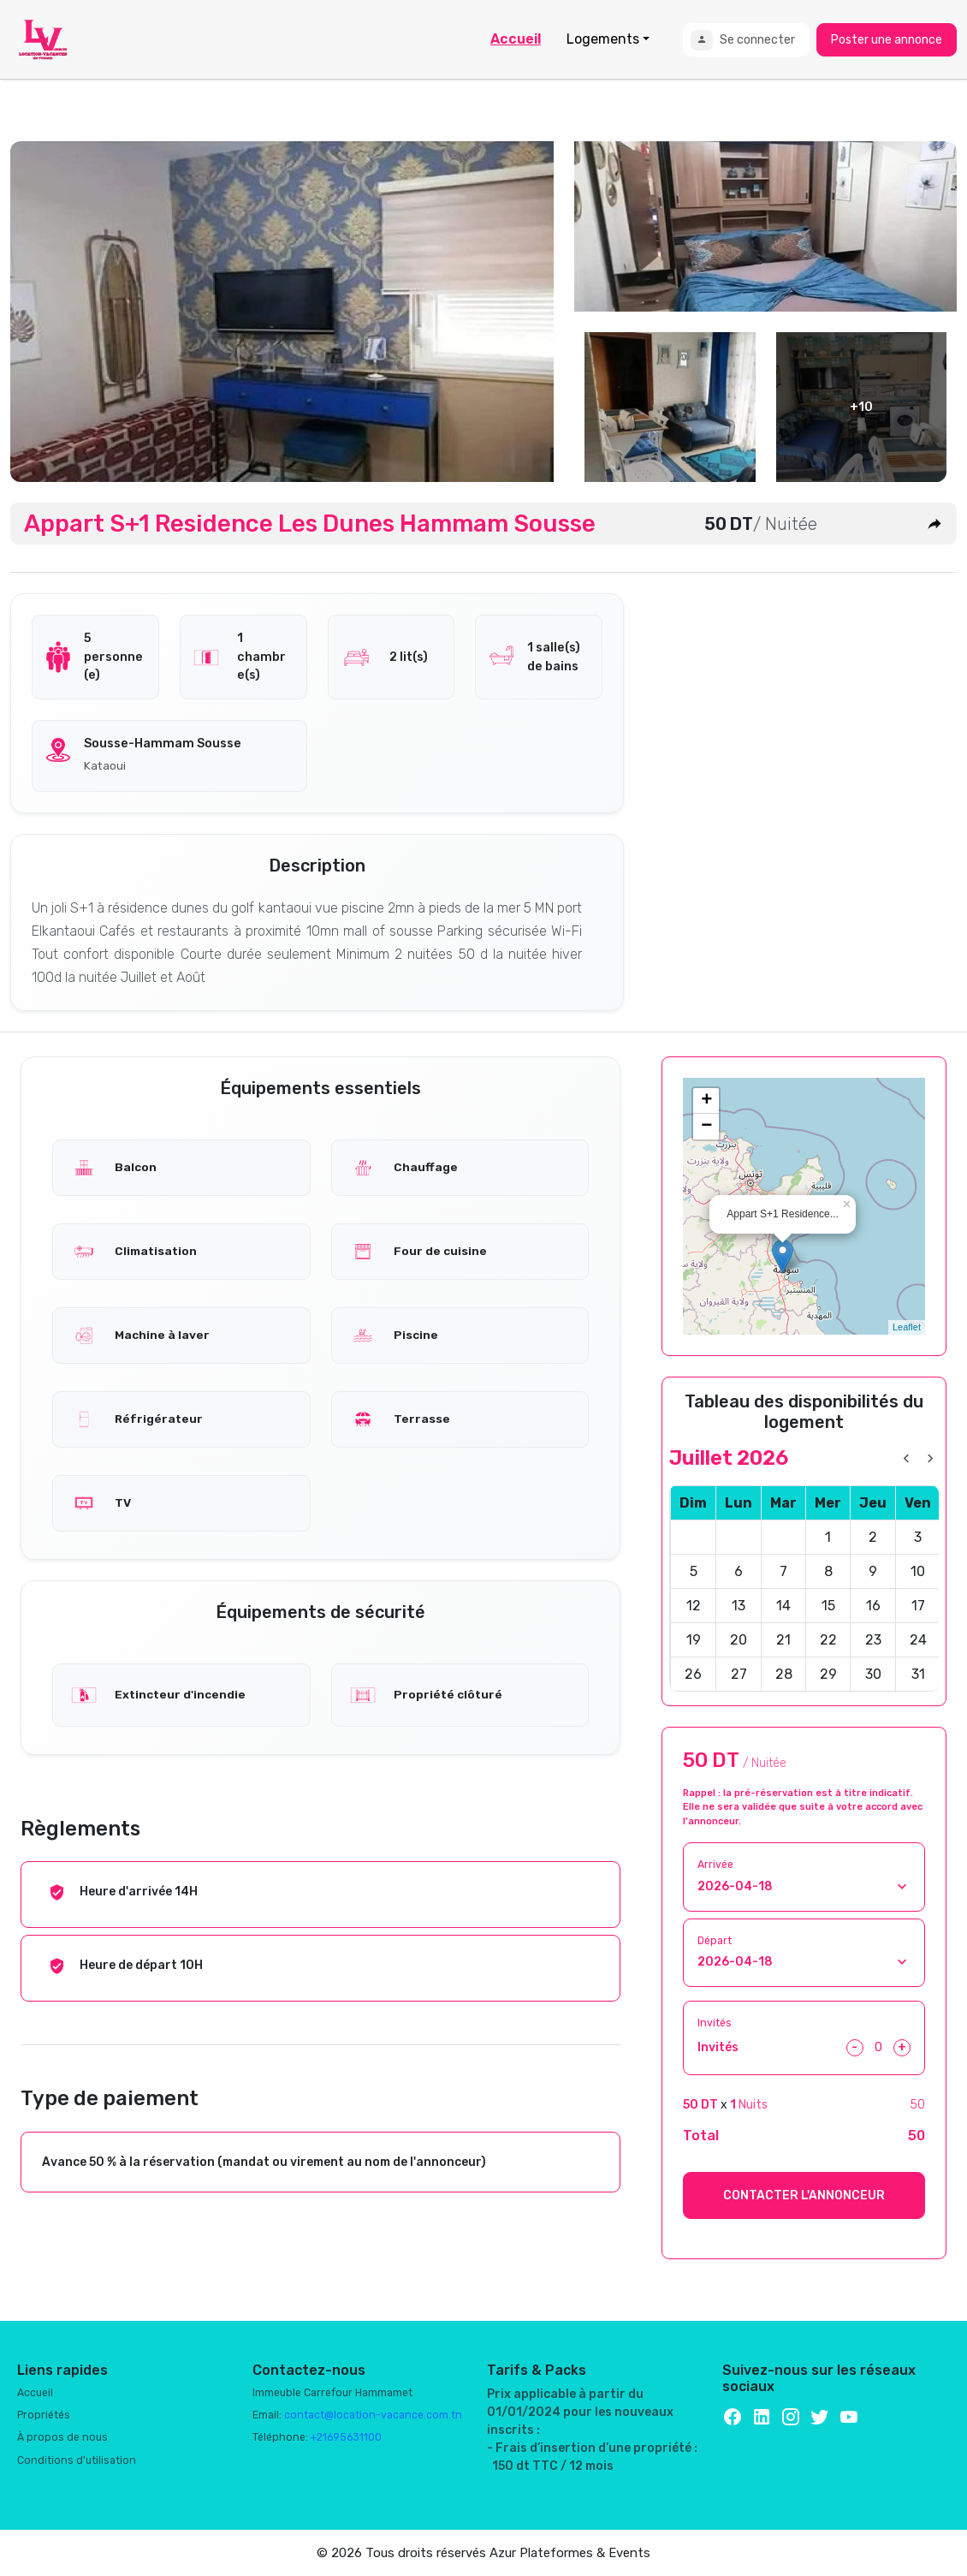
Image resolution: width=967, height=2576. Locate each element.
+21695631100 (346, 2437)
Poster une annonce (886, 40)
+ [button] (706, 1101)
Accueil (515, 39)
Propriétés (43, 2415)
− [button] (706, 1126)
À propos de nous (62, 2437)
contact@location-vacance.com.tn (373, 2415)
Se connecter (743, 40)
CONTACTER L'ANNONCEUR (804, 2195)
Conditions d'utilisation (76, 2460)
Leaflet (907, 1327)
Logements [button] (603, 39)
